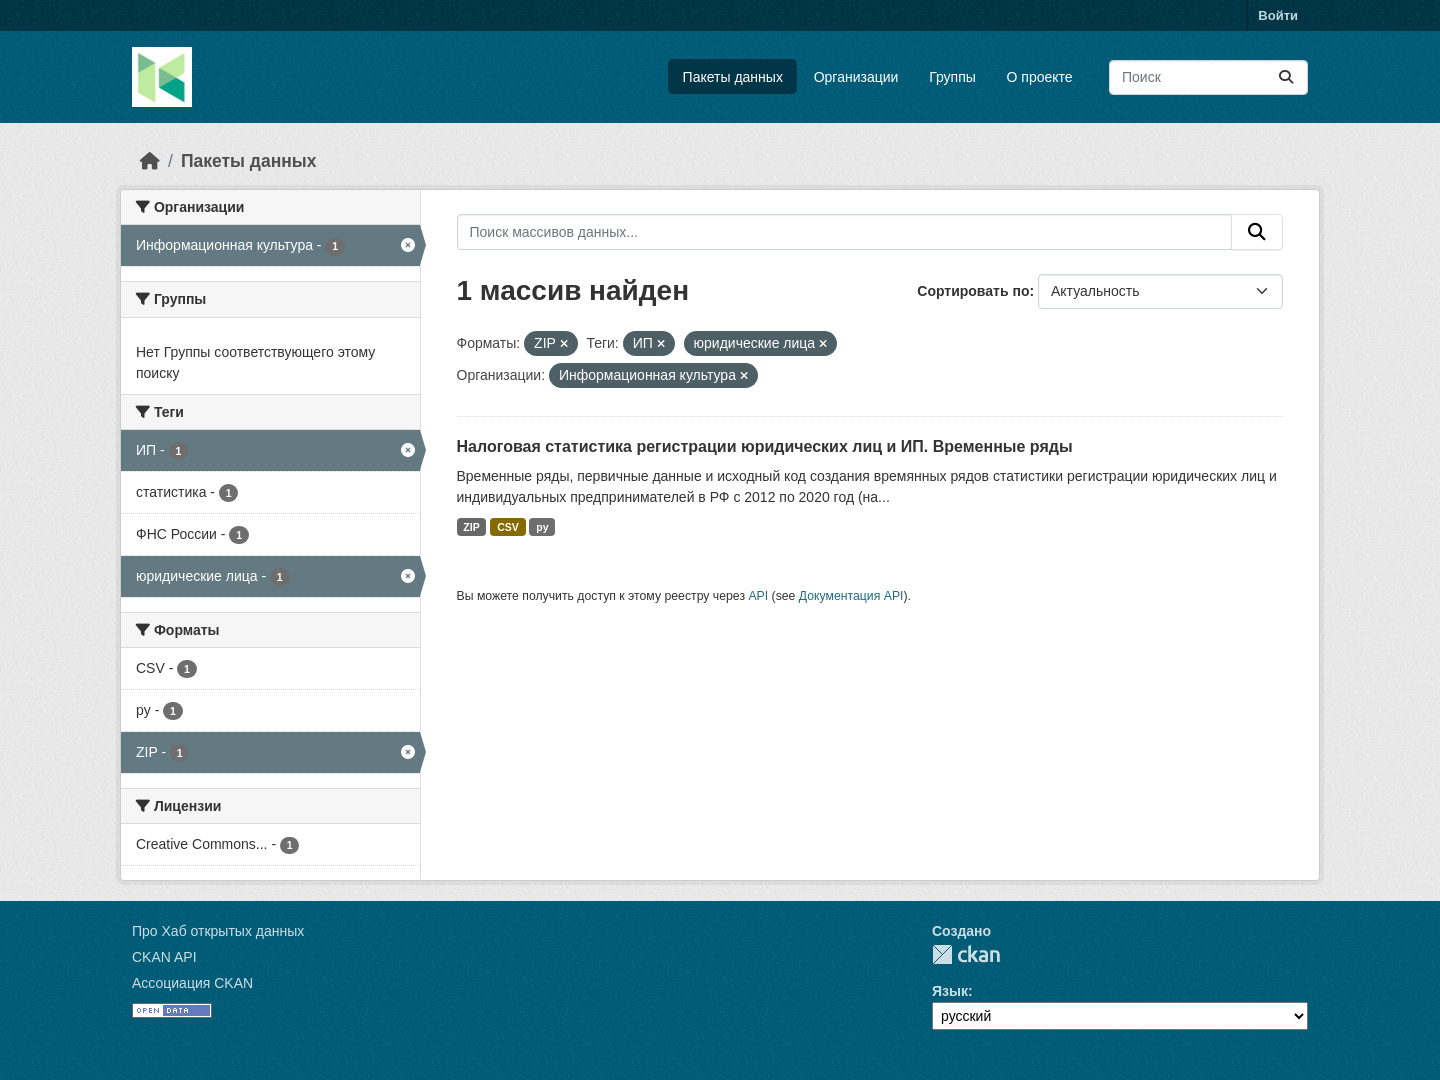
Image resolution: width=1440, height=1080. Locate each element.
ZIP (471, 527)
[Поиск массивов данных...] (1208, 77)
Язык (950, 991)
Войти (1278, 15)
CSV (508, 527)
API (758, 596)
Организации (856, 77)
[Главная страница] (150, 161)
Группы (952, 77)
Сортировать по (973, 291)
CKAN (966, 954)
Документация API (851, 596)
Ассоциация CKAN (192, 983)
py (542, 527)
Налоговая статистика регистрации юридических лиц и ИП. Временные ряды (765, 446)
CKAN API (164, 957)
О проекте (1040, 77)
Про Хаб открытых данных (218, 931)
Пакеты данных (733, 77)
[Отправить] (1286, 77)
